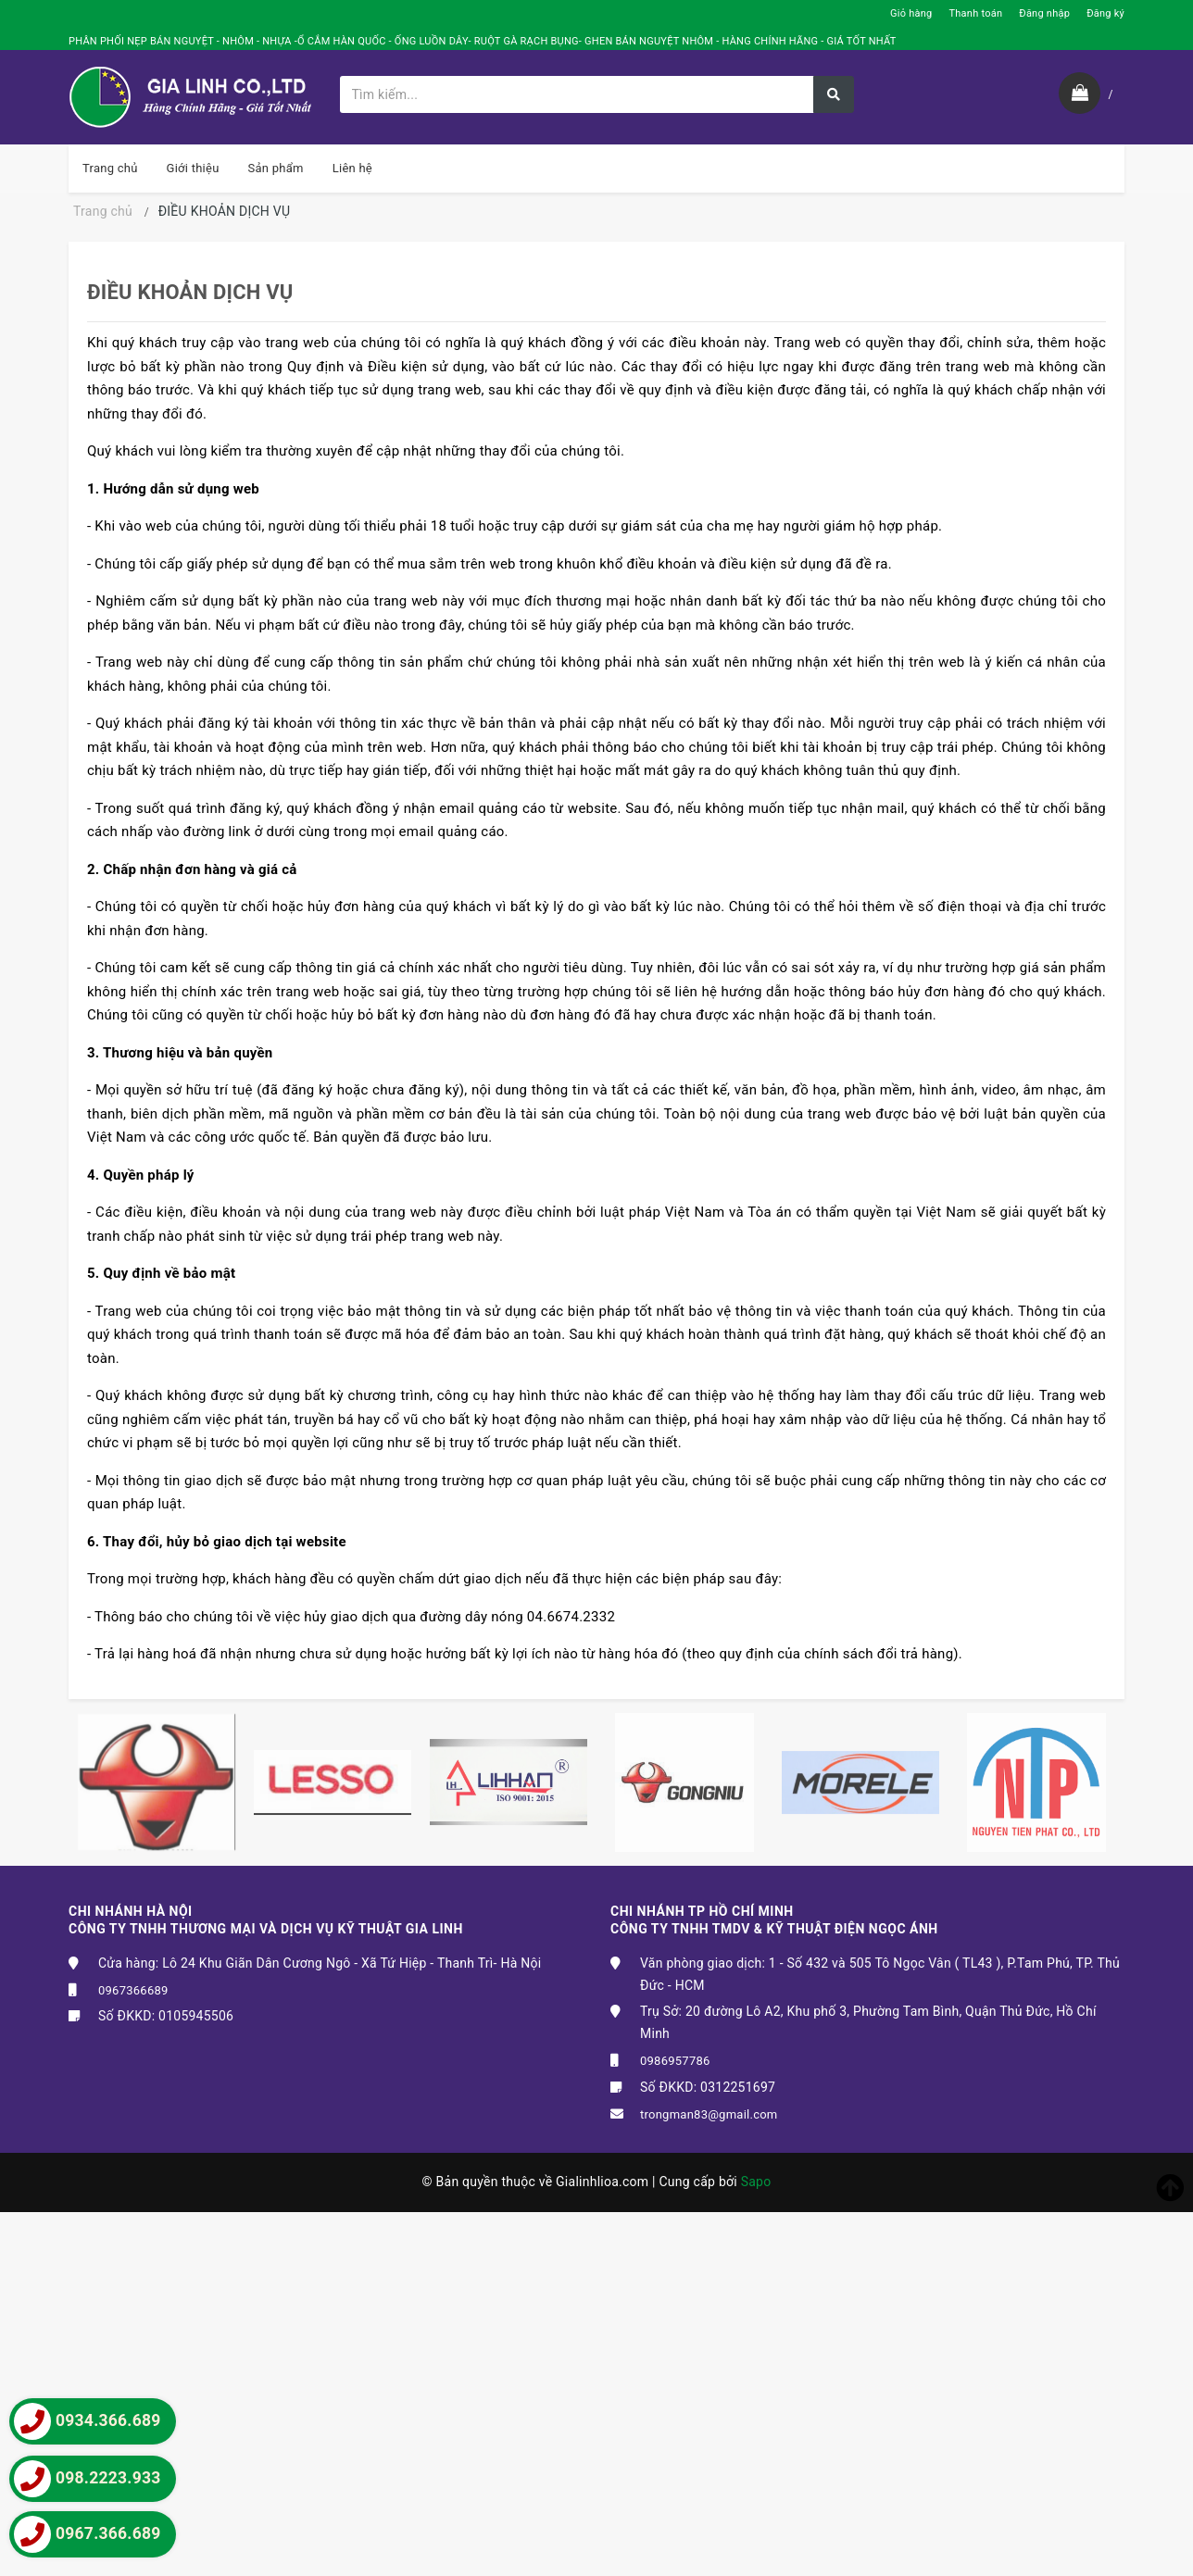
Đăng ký (1105, 13)
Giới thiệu (193, 168)
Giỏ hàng (911, 13)
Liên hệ (352, 168)
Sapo (756, 2181)
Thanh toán (975, 13)
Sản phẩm (276, 168)
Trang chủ (110, 168)
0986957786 (675, 2061)
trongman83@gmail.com (709, 2114)
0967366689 (133, 1990)
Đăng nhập (1044, 13)
